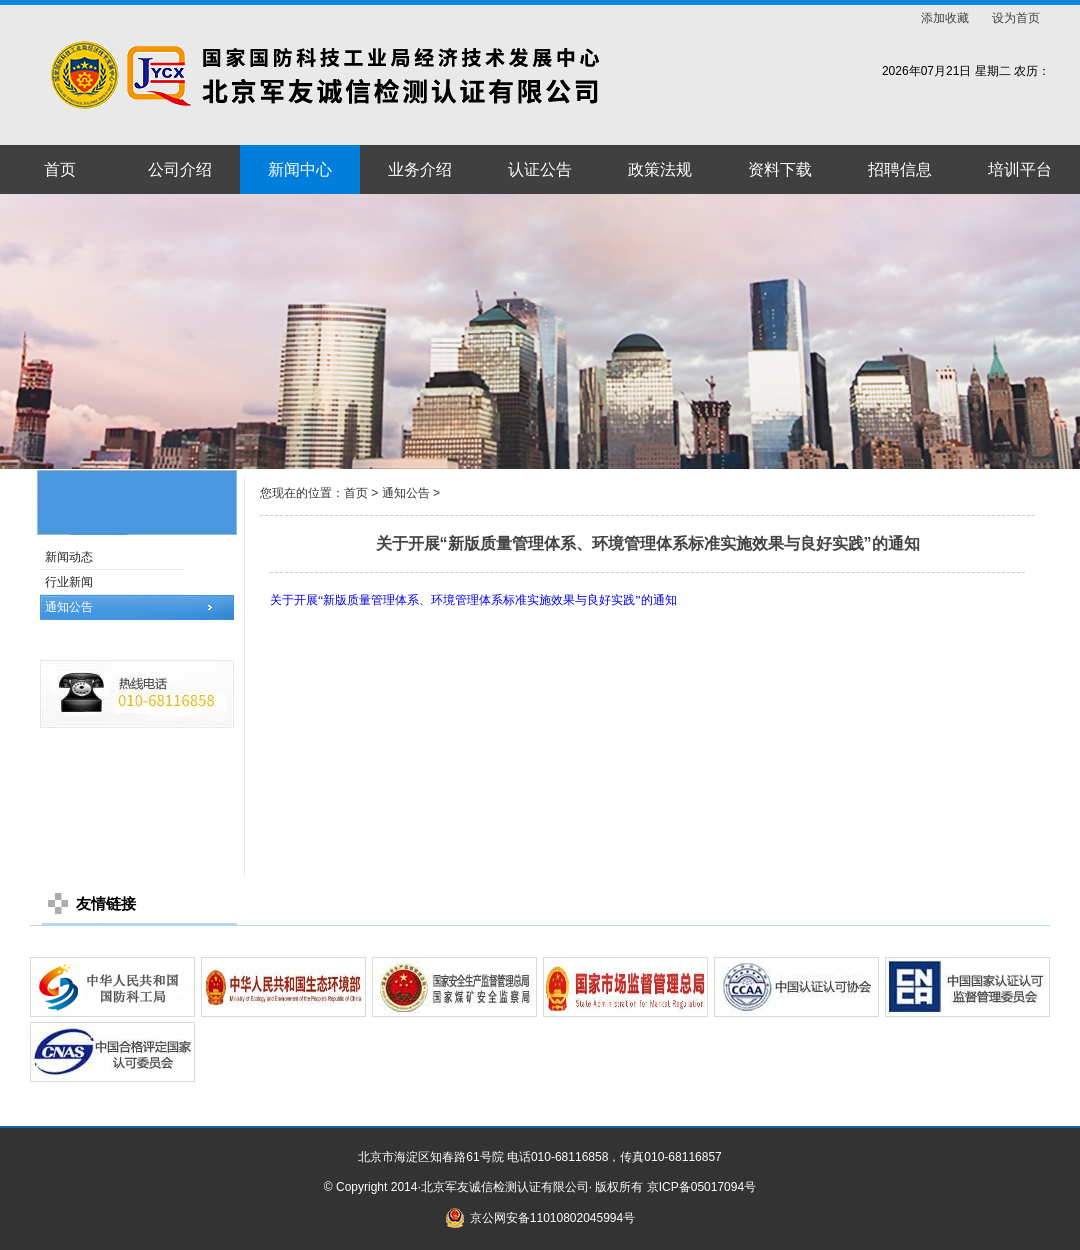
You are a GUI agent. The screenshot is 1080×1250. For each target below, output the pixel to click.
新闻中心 (300, 169)
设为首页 (1016, 18)
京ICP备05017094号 (701, 1187)
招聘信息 (900, 169)
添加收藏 (945, 18)
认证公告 (540, 169)
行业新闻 (69, 582)
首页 (60, 169)
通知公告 (69, 607)
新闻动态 (69, 557)
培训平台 (1020, 169)
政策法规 (660, 169)
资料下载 (780, 169)
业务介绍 (420, 169)
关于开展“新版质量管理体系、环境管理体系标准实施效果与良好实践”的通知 (473, 600)
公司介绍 (180, 169)
